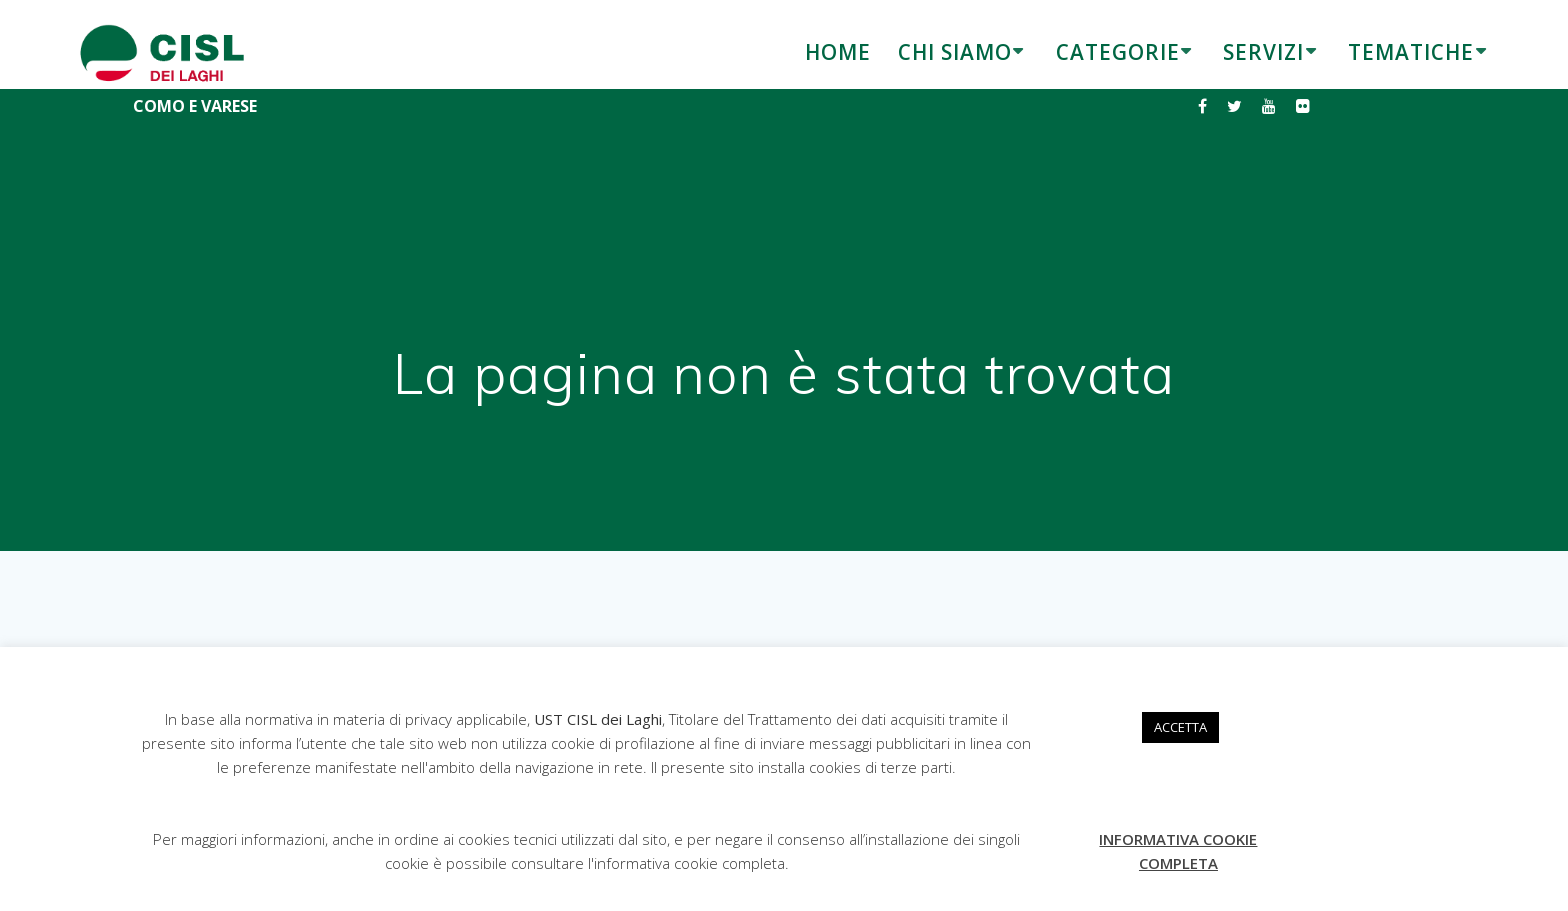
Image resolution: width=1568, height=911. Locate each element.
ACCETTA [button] (1180, 727)
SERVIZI (1263, 52)
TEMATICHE (1411, 52)
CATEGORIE (1118, 52)
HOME (838, 52)
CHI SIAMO (955, 52)
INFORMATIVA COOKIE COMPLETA (1178, 851)
